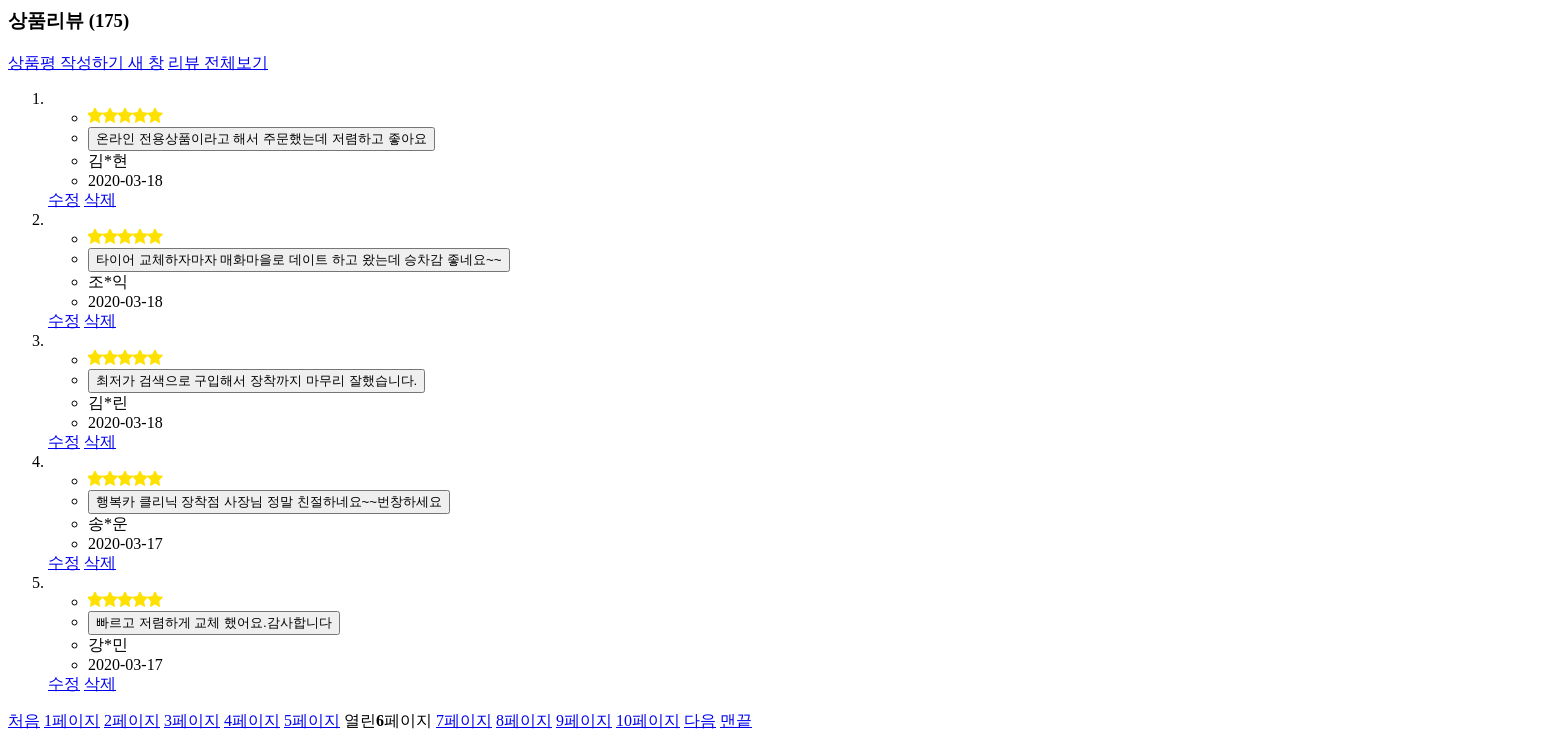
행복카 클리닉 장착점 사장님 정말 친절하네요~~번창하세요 (269, 501)
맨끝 (736, 720)
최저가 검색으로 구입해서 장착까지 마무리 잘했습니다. (256, 380)
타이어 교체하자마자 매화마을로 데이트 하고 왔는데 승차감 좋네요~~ (299, 259)
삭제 (100, 199)
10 (648, 720)
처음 (24, 720)
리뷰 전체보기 (218, 62)
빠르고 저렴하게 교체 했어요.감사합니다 (214, 622)
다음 (700, 720)
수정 (64, 199)
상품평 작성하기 (86, 62)
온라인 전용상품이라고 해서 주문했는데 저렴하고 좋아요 (261, 138)
